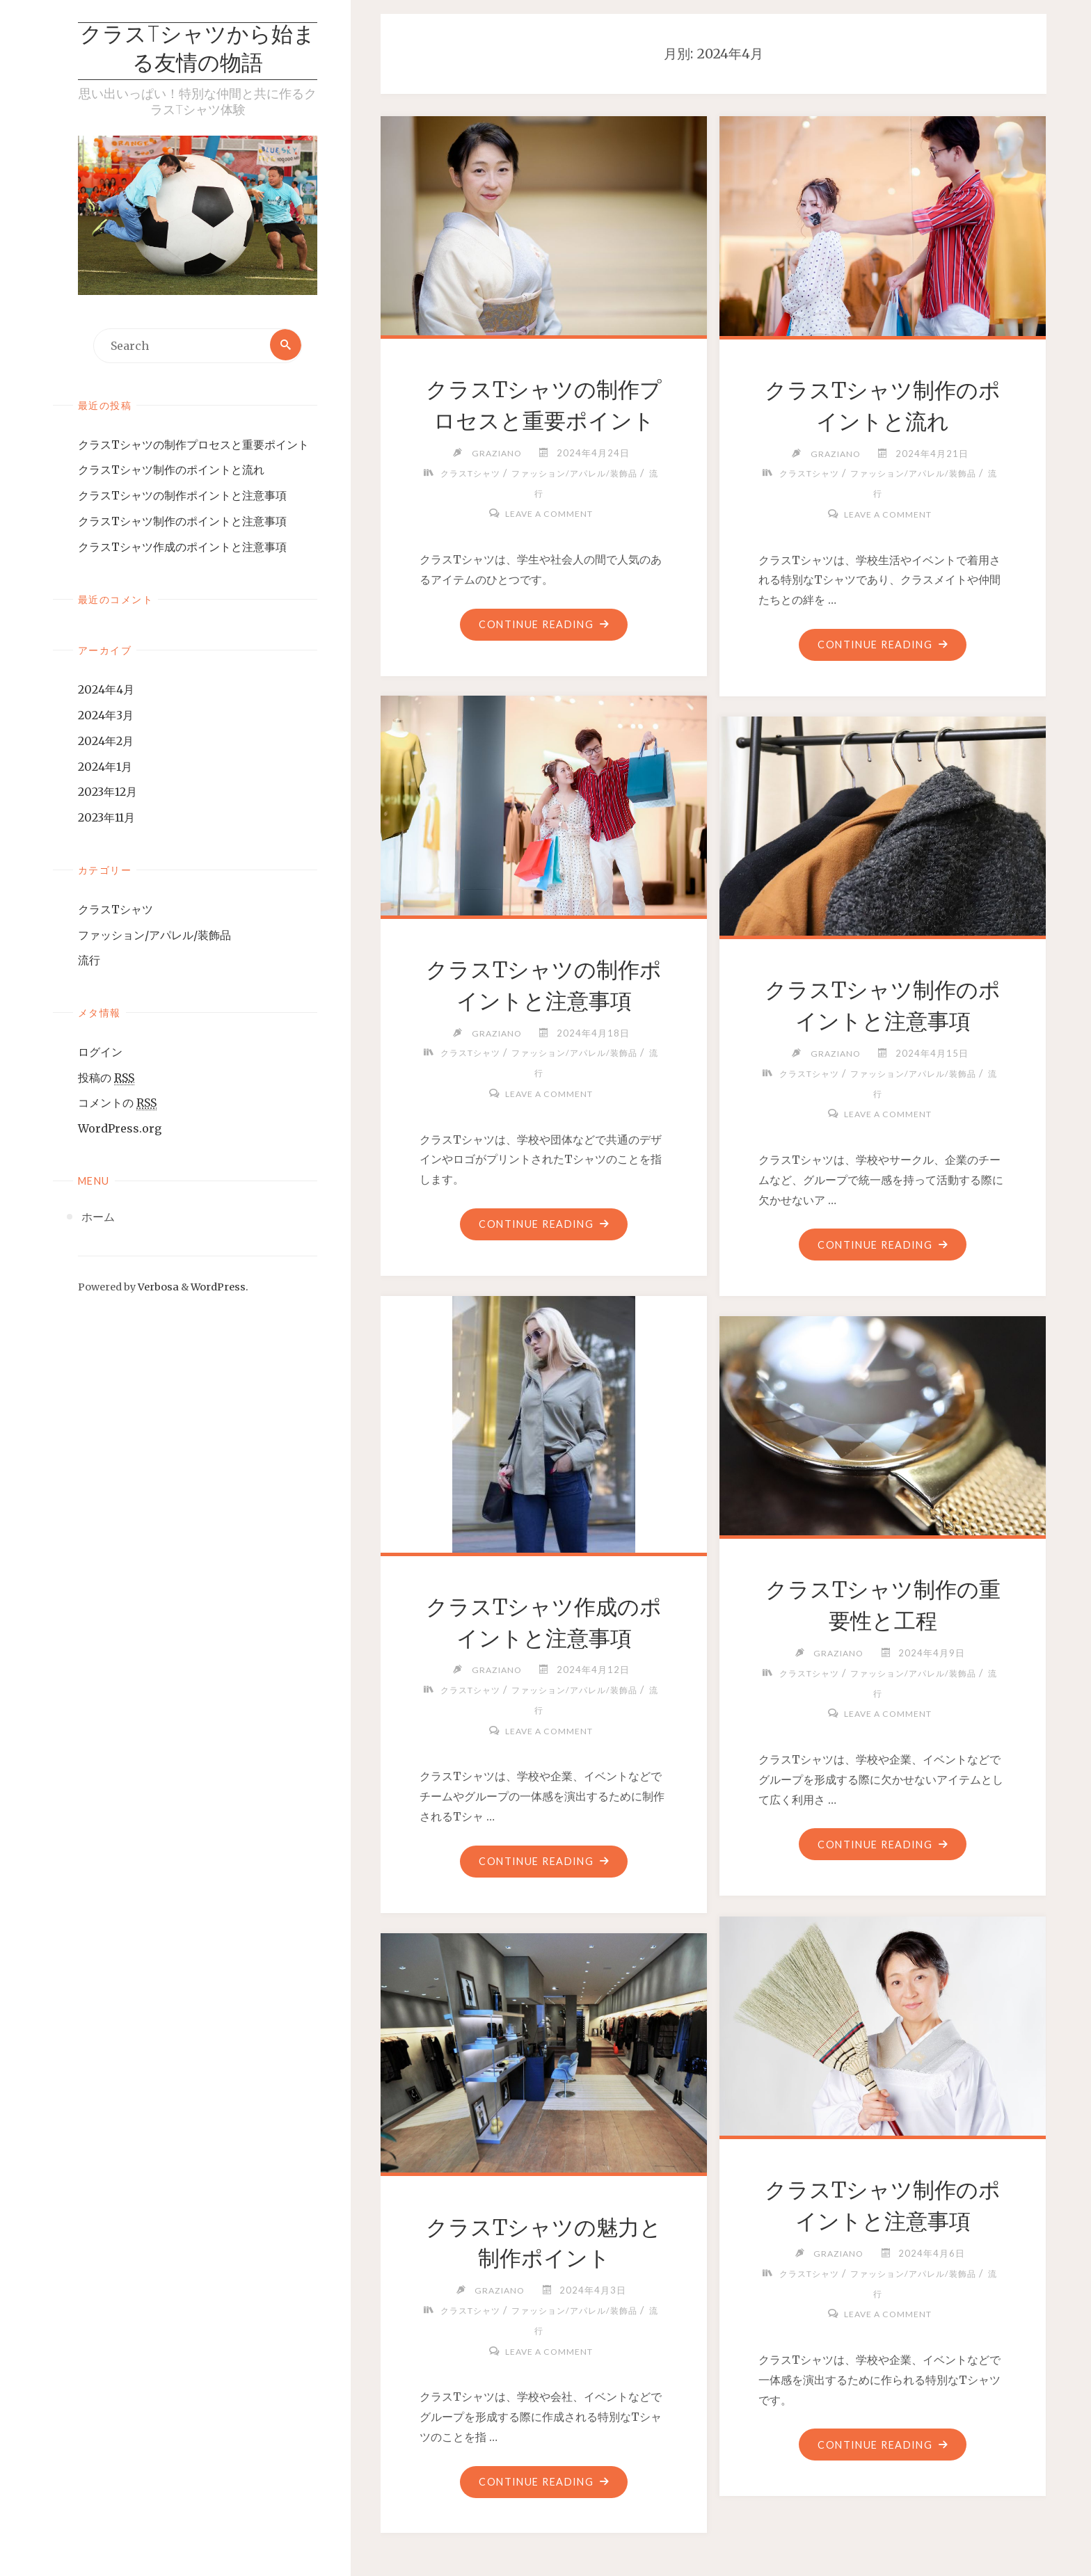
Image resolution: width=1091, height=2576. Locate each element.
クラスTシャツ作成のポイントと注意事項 (182, 548)
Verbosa (157, 1288)
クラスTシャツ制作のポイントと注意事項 (182, 522)
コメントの (117, 1104)
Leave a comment (549, 513)
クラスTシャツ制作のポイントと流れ (171, 471)
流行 (89, 961)
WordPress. (219, 1288)
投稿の (106, 1078)
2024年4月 (106, 691)
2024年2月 (106, 742)
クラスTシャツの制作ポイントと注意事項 (182, 497)
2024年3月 (106, 716)
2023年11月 (106, 819)
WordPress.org (119, 1130)
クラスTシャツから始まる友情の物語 (198, 51)
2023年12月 (107, 793)
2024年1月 (105, 767)
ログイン (100, 1053)
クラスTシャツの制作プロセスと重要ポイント (193, 445)
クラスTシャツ (115, 911)
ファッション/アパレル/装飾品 (154, 936)
